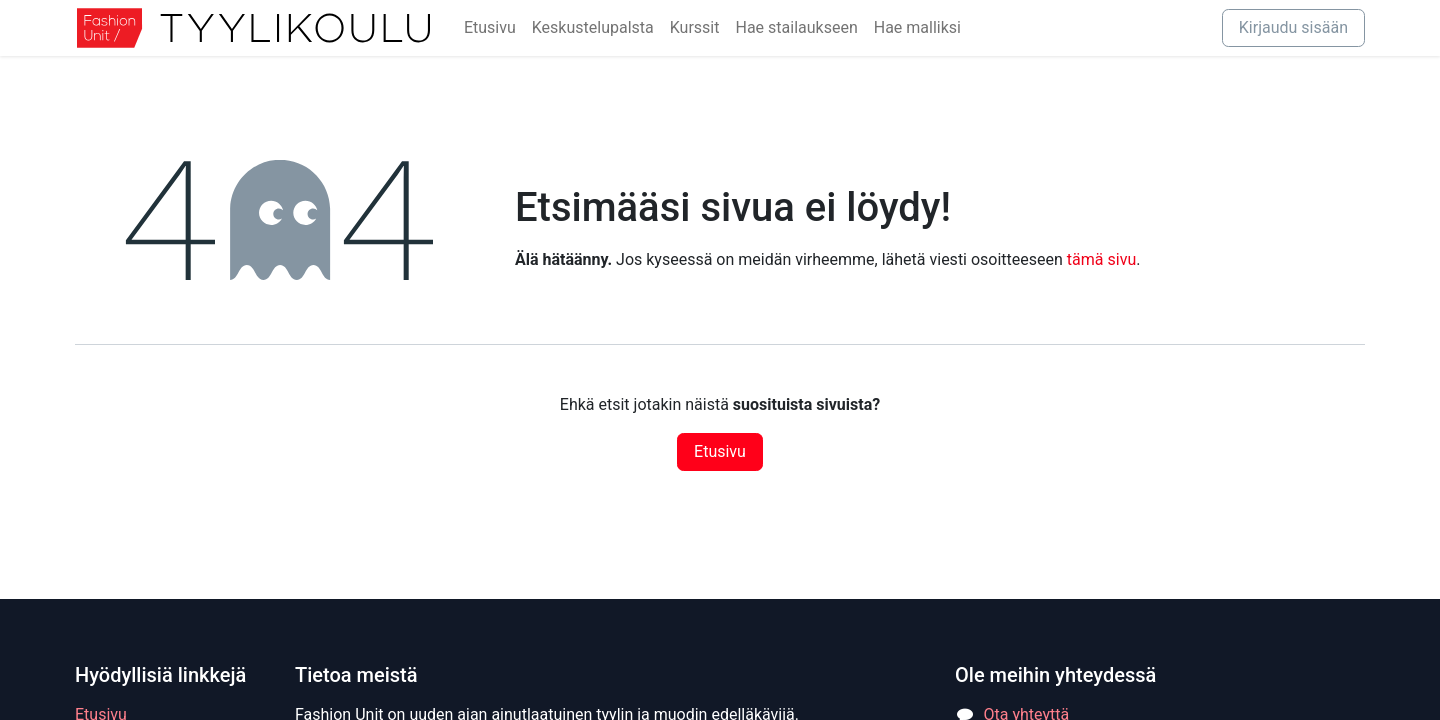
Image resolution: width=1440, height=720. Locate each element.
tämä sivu (1101, 259)
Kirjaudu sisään (1293, 27)
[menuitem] (490, 28)
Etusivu (720, 451)
